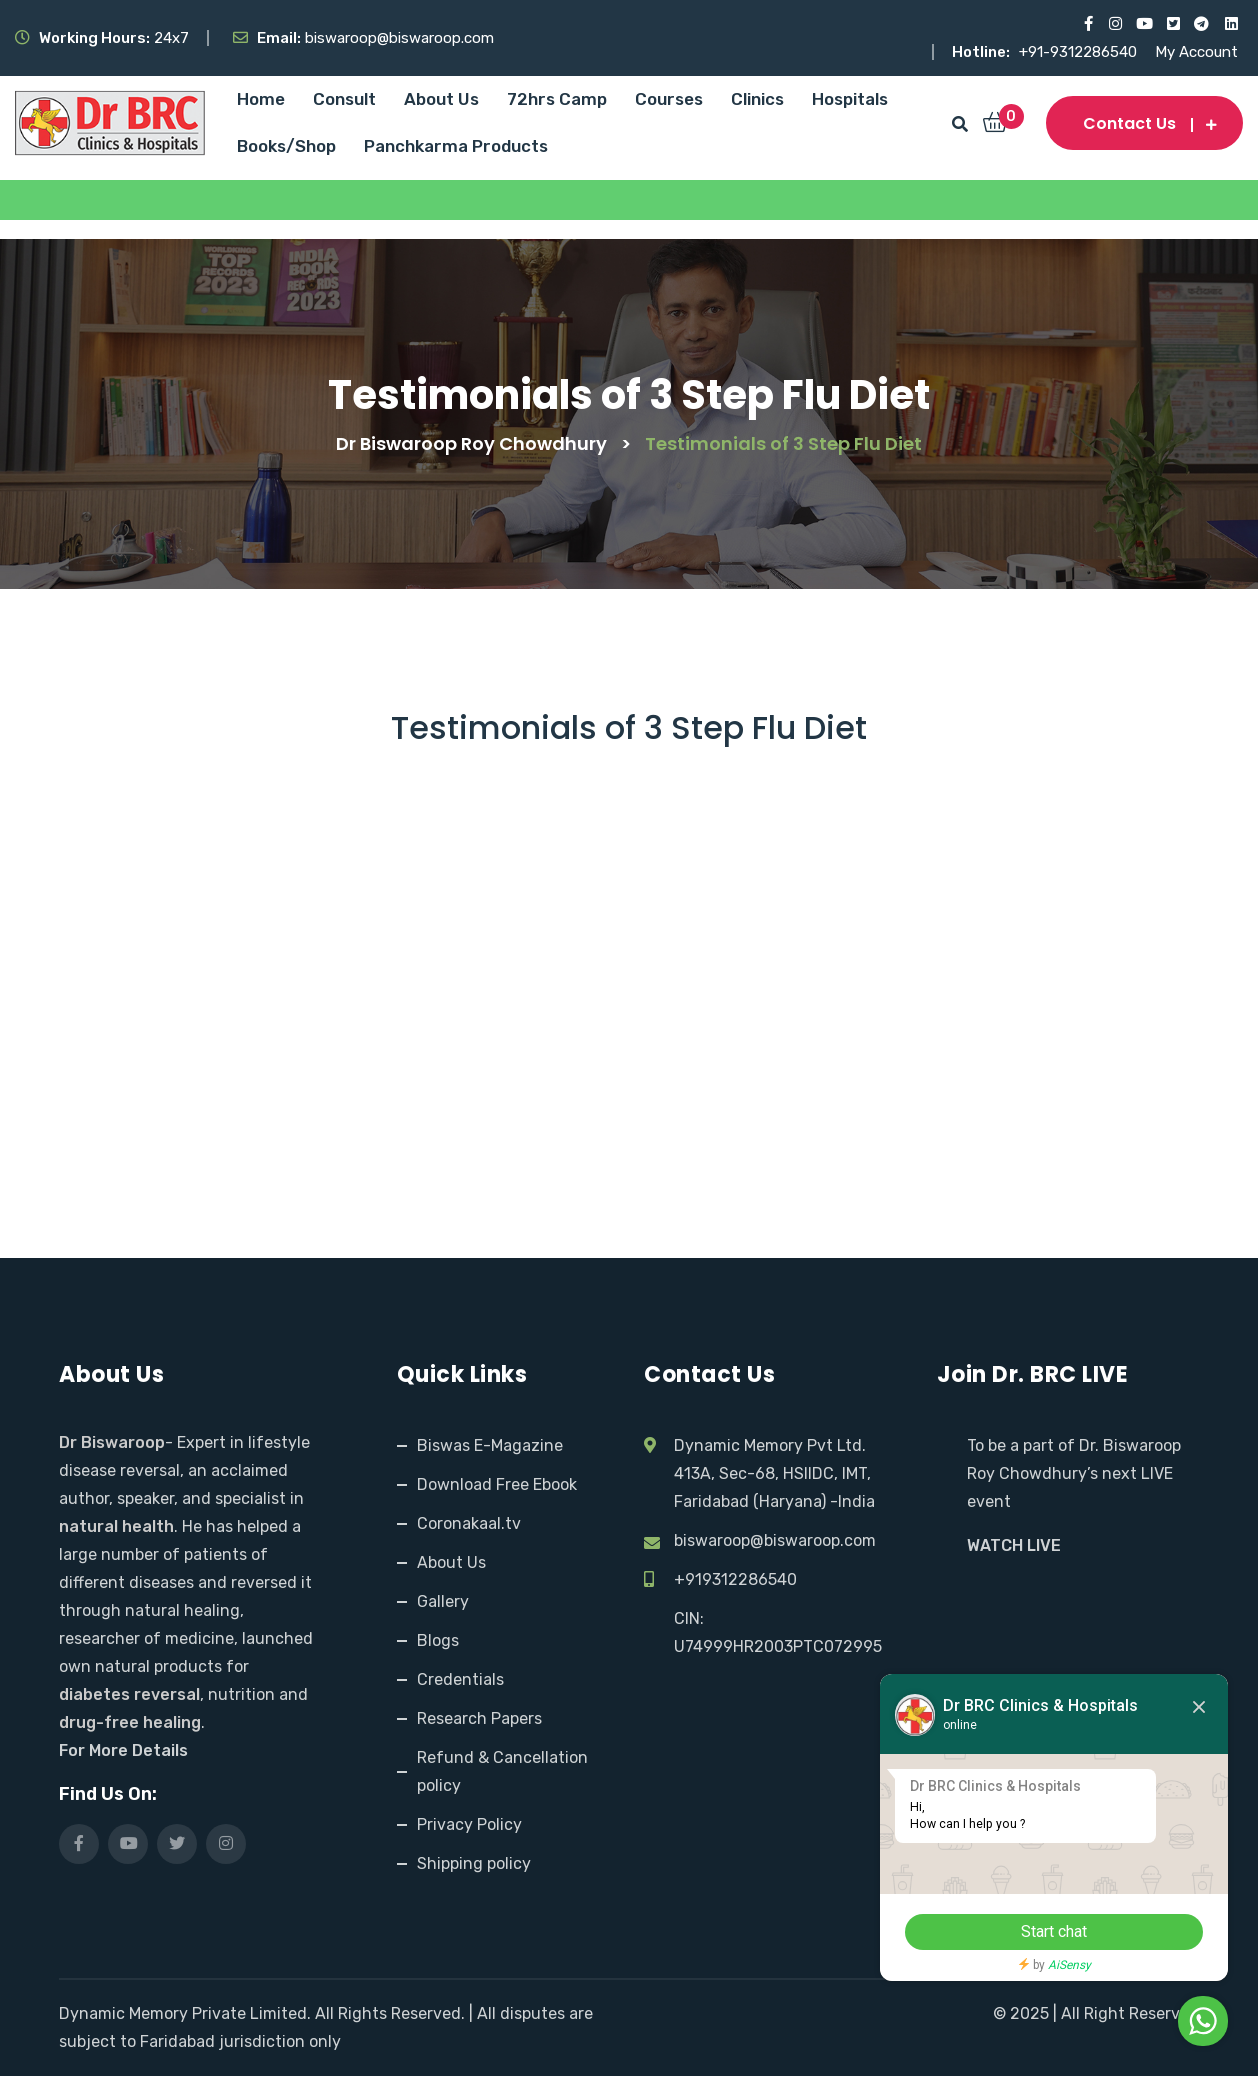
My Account (1196, 52)
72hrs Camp (557, 99)
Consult (344, 99)
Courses (669, 99)
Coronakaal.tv (469, 1523)
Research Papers (479, 1718)
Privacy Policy (469, 1824)
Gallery (443, 1601)
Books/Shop (286, 146)
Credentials (460, 1679)
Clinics (757, 99)
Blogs (438, 1640)
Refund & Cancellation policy (502, 1771)
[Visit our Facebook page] (1085, 24)
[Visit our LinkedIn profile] (1230, 24)
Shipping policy (474, 1863)
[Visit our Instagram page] (1114, 24)
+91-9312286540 (1080, 52)
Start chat (1053, 1931)
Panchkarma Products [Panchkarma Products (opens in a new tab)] (456, 146)
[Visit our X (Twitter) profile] (1172, 24)
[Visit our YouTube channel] (1143, 24)
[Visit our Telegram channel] (1201, 24)
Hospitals (850, 99)
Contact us (1144, 123)
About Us (441, 99)
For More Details (123, 1750)
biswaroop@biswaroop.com (775, 1540)
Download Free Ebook (497, 1484)
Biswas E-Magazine (490, 1445)
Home (261, 99)
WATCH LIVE (1014, 1545)
